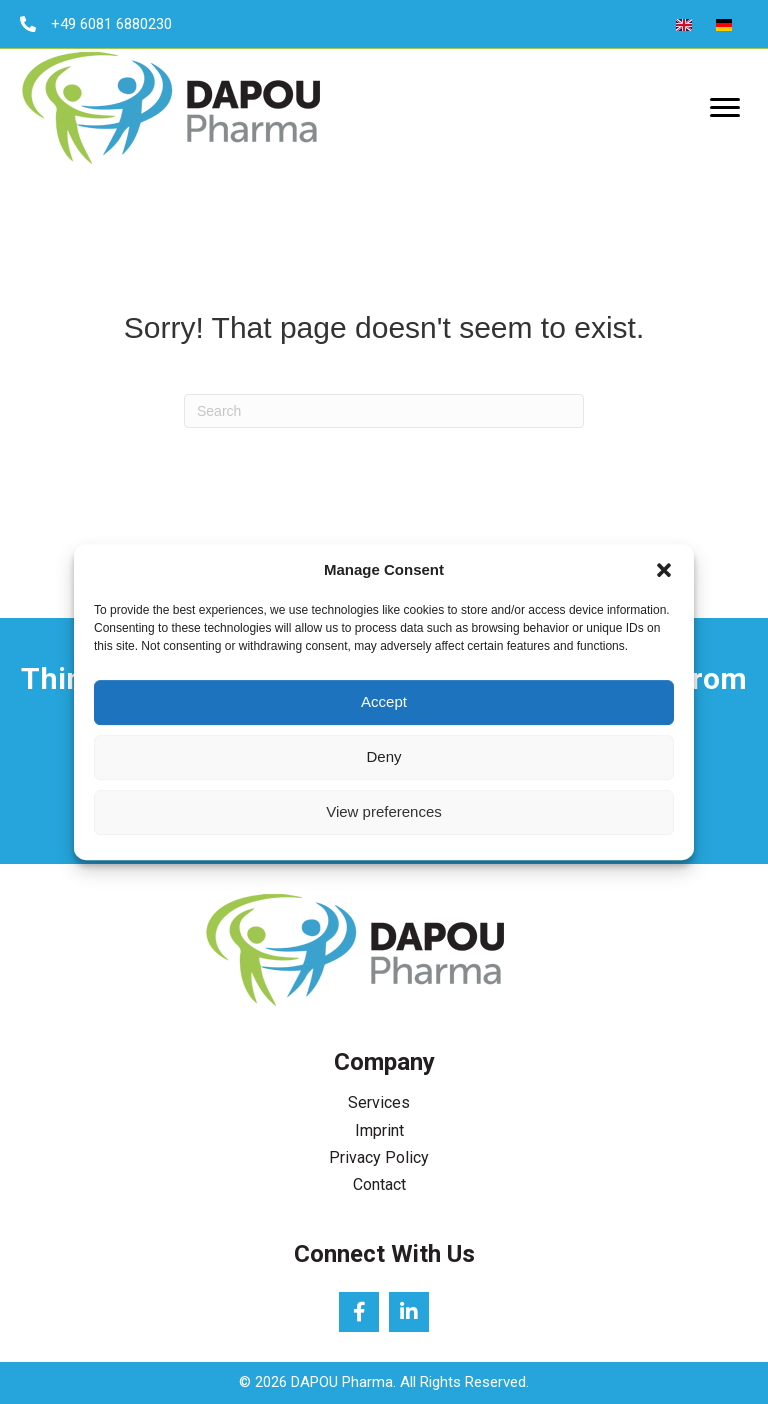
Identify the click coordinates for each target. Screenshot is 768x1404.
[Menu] (725, 108)
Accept (384, 701)
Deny (383, 756)
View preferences (384, 811)
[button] (664, 570)
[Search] (384, 411)
